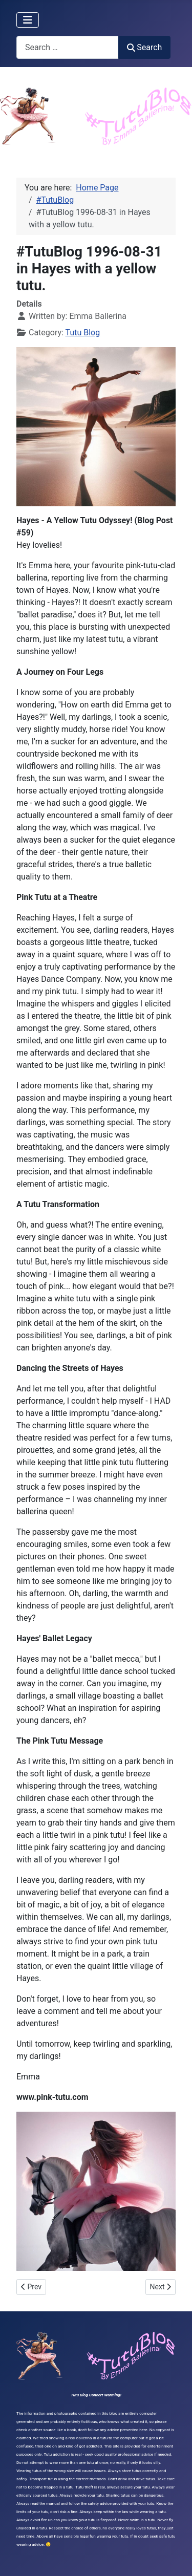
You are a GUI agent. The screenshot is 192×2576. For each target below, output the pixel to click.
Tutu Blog (83, 332)
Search (144, 47)
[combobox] (67, 47)
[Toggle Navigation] (27, 20)
